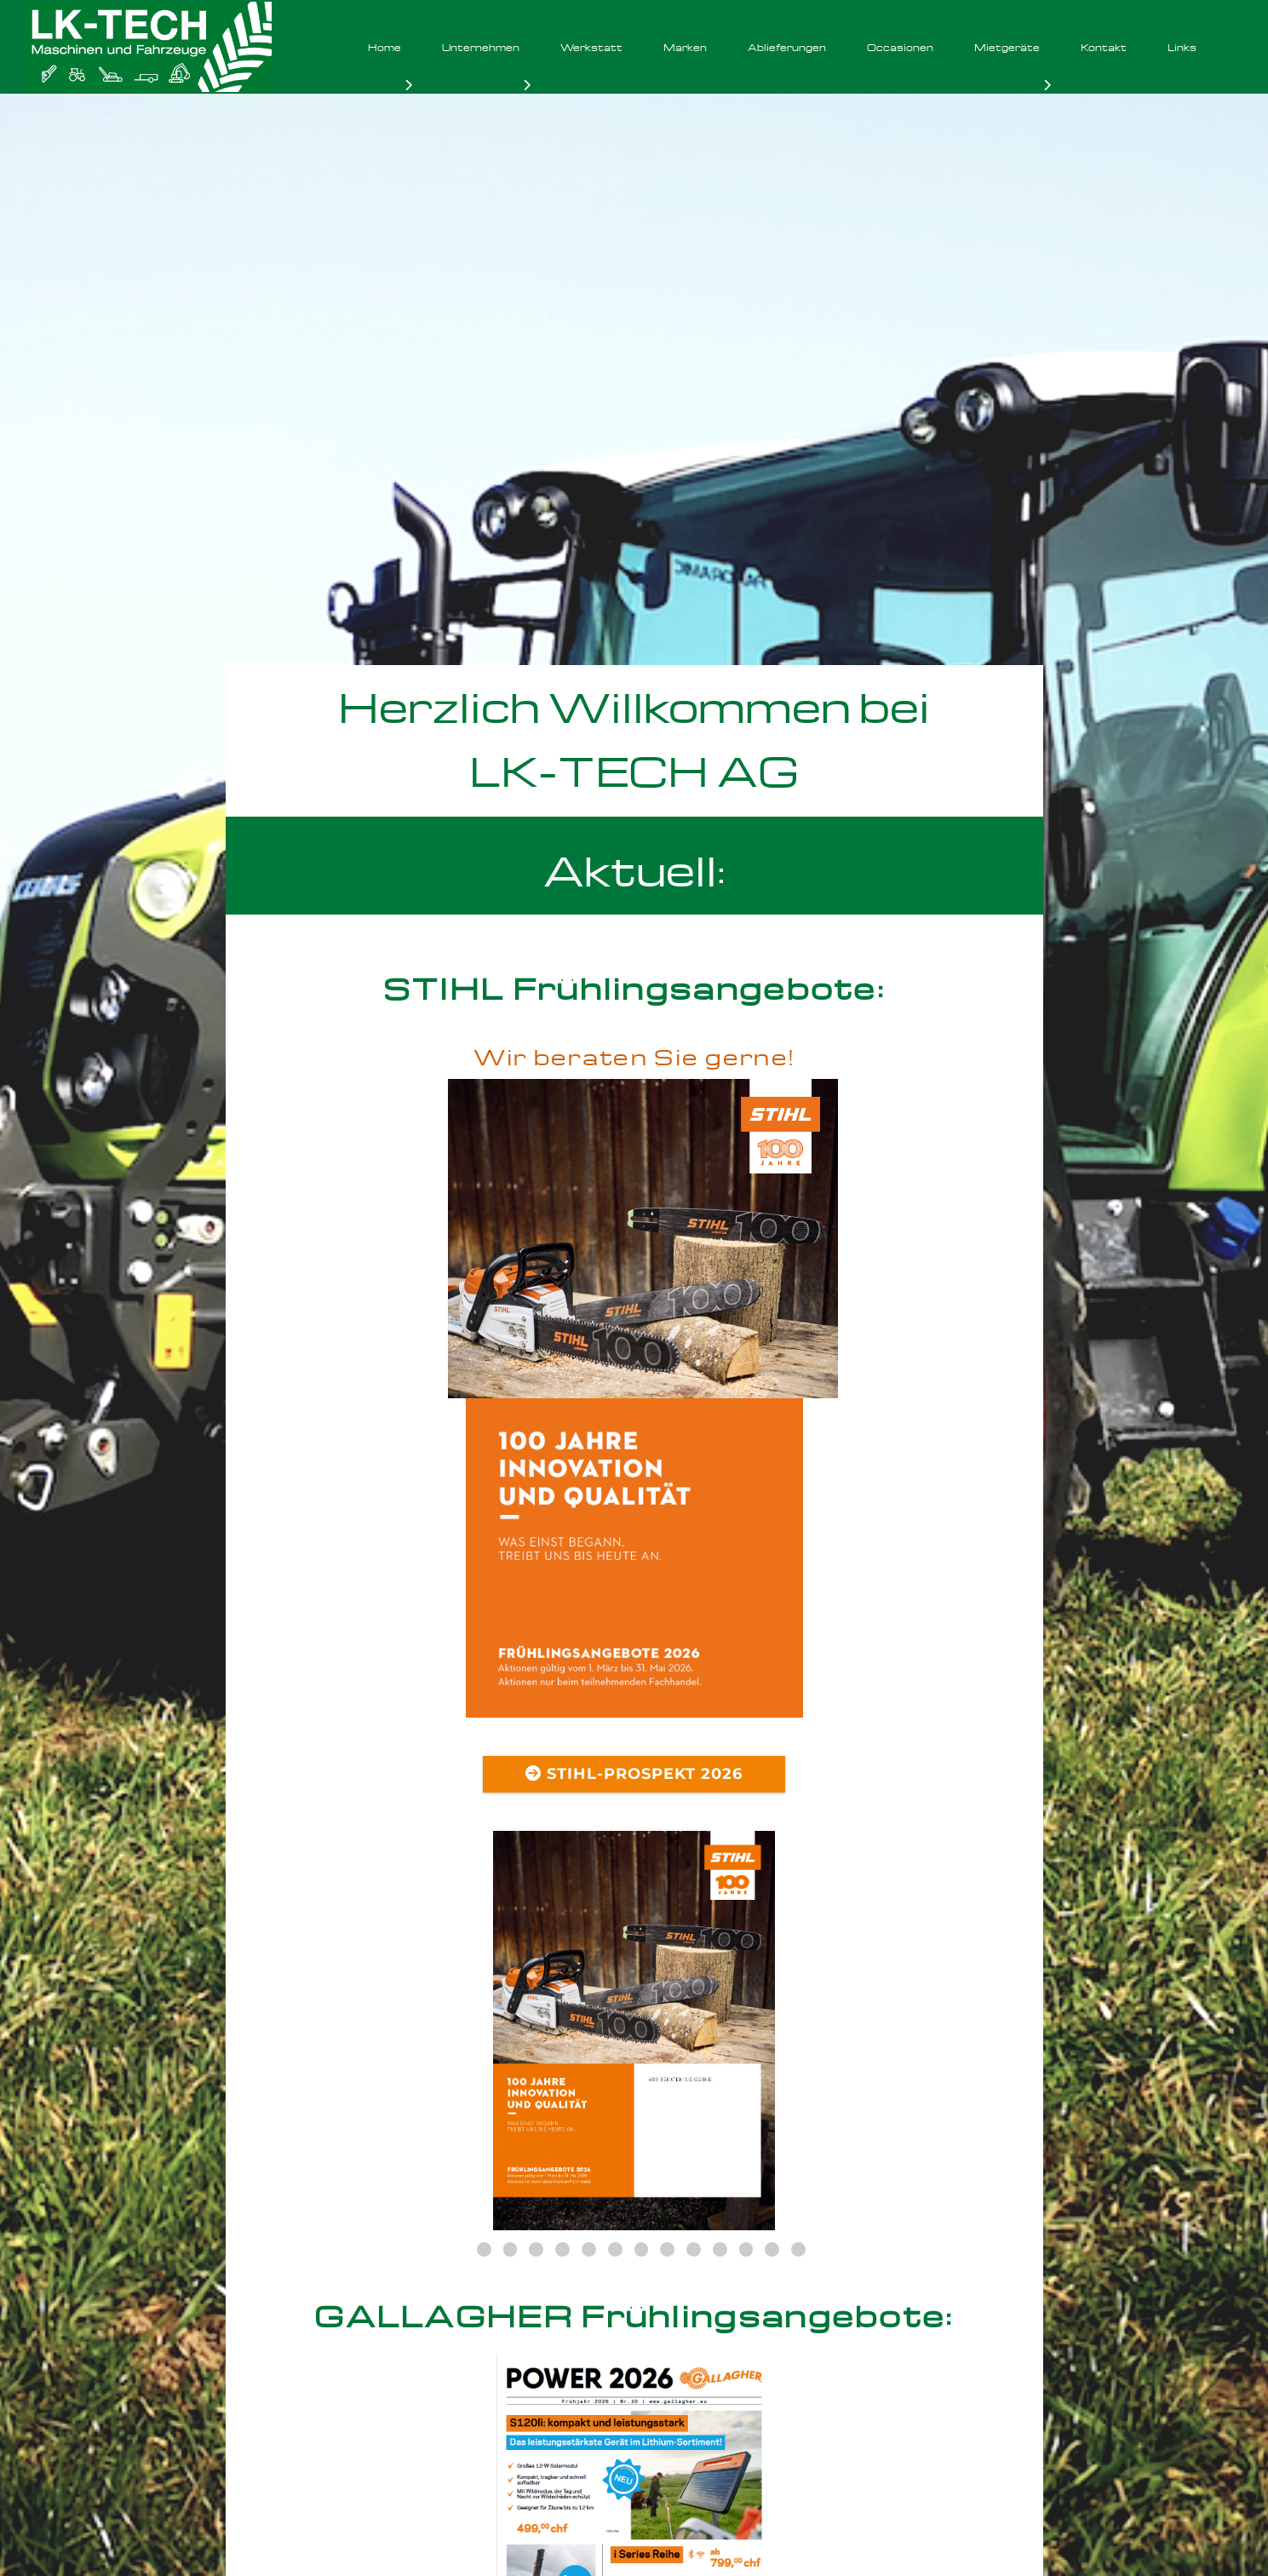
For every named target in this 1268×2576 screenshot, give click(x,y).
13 (772, 1930)
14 (798, 1930)
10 (693, 1930)
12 (746, 1930)
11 (720, 1930)
